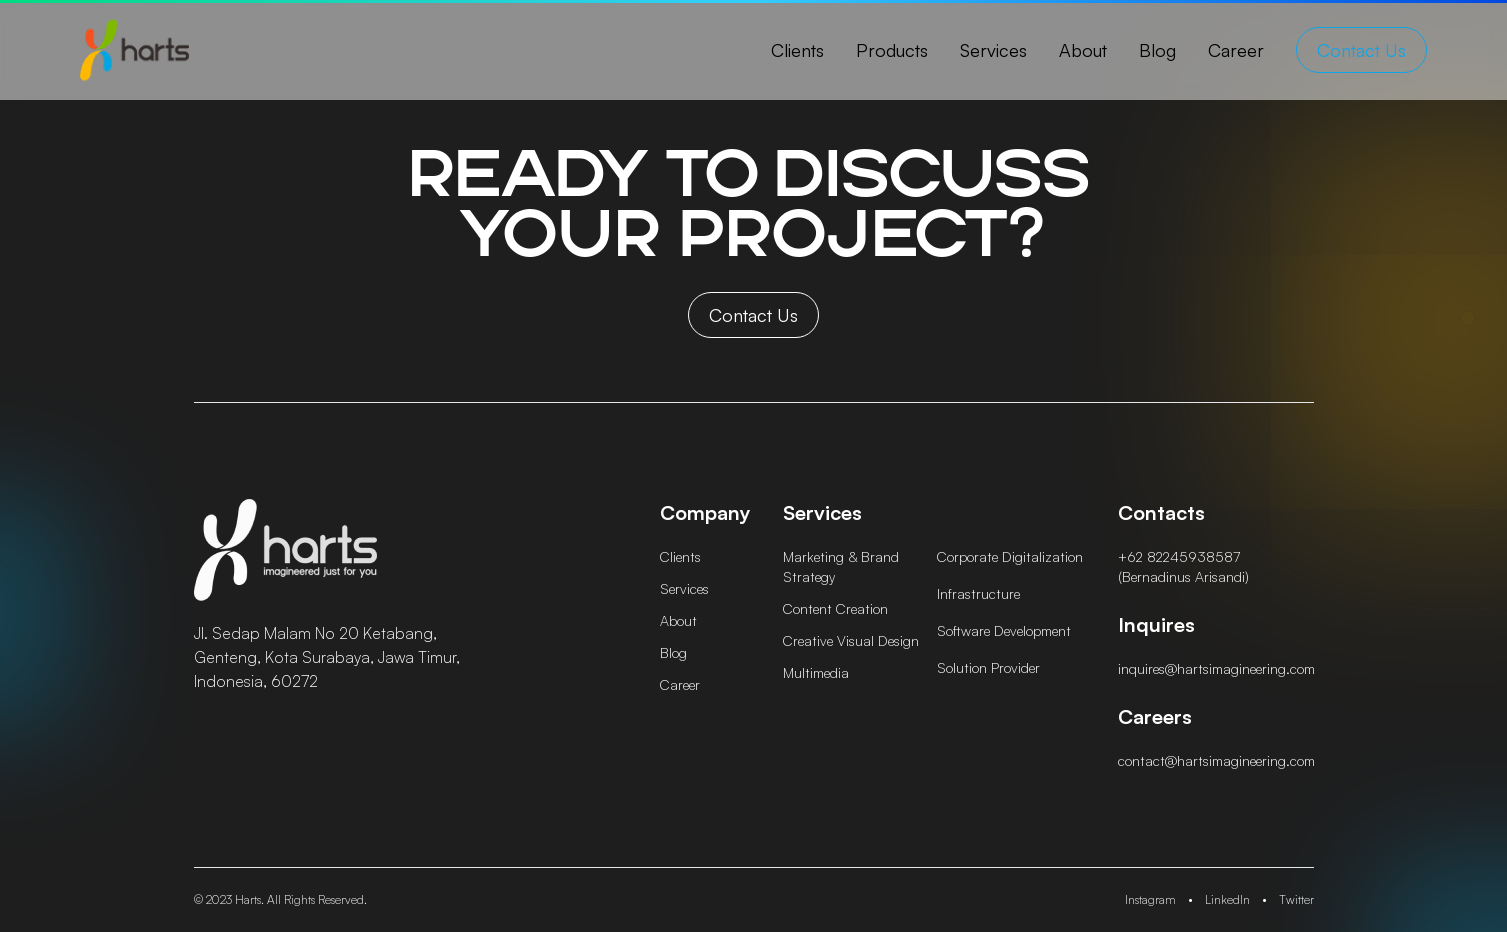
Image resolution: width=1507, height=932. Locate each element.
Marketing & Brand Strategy (841, 566)
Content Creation (835, 608)
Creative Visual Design (851, 640)
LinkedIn (1227, 899)
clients (797, 50)
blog (1157, 50)
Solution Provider (988, 667)
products (892, 50)
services (993, 50)
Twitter (1296, 899)
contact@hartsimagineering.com (1216, 760)
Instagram (1150, 899)
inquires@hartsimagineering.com (1216, 668)
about (1083, 50)
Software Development (1004, 630)
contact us (1361, 50)
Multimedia (816, 672)
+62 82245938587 (1179, 556)
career (1236, 50)
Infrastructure (978, 593)
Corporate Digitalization (1010, 556)
